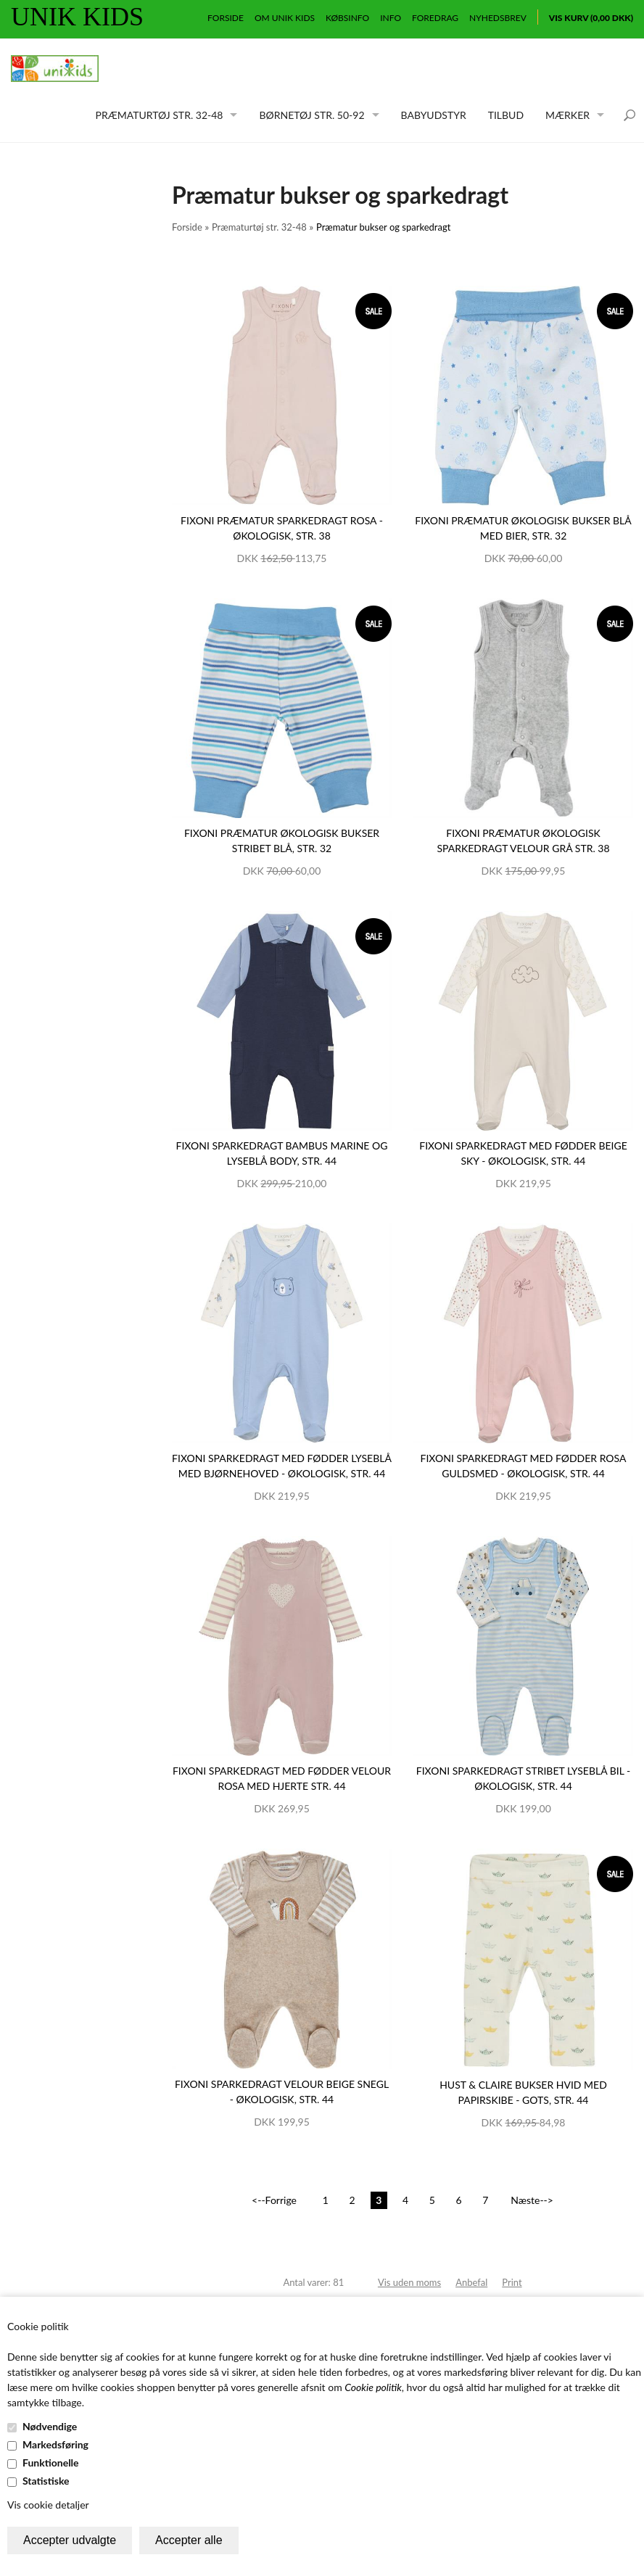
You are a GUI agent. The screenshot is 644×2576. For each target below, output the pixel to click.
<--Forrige (274, 2200)
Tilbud (506, 115)
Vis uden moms (409, 2282)
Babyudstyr (433, 115)
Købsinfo (347, 17)
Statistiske (46, 2480)
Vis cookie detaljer (48, 2504)
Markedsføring (55, 2444)
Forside (225, 17)
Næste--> (532, 2200)
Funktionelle (50, 2462)
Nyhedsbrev (498, 17)
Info (390, 17)
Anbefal (471, 2282)
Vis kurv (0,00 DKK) (591, 17)
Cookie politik (373, 2387)
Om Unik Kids (285, 17)
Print (511, 2282)
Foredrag (435, 17)
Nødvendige (49, 2426)
